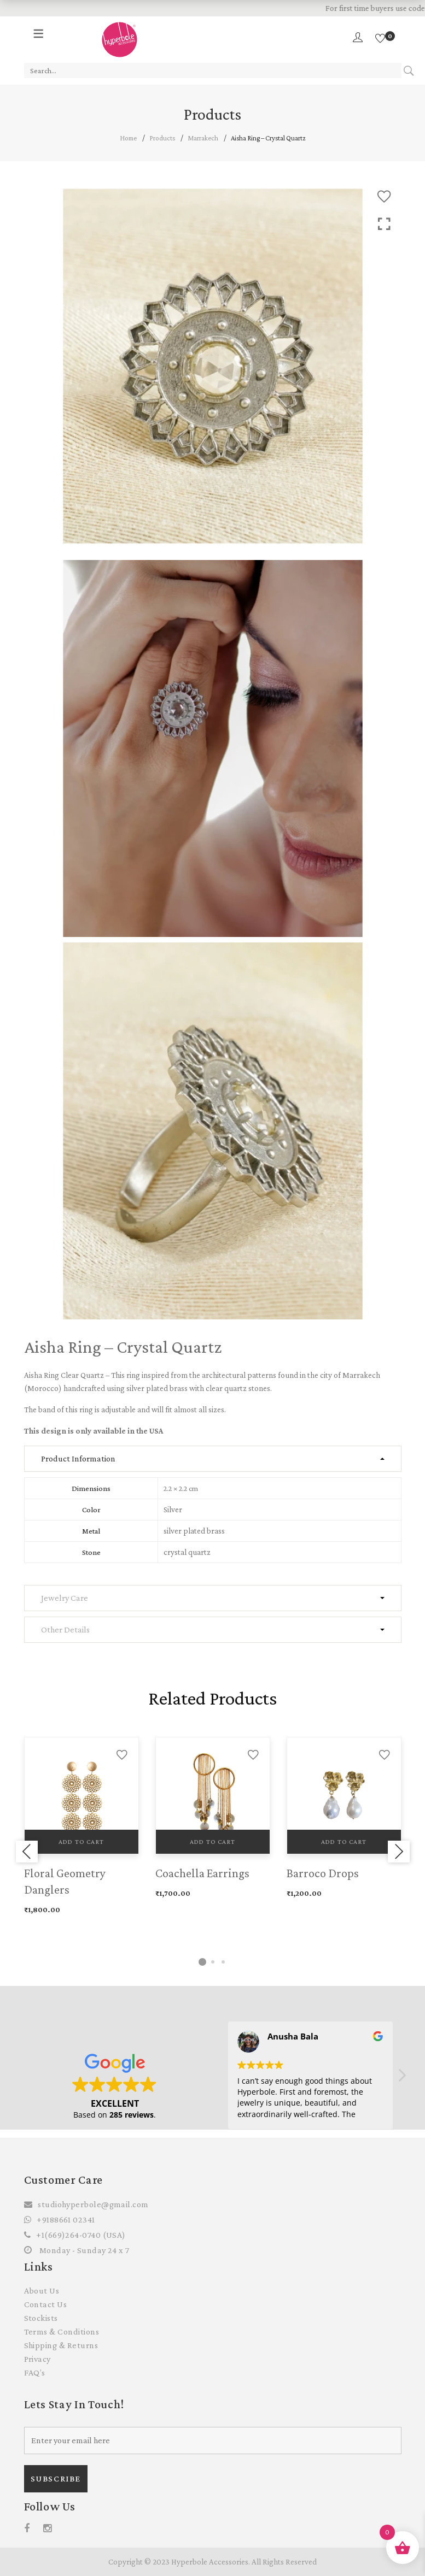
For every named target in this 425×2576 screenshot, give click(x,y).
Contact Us (45, 2304)
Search (409, 71)
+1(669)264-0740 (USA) (80, 2234)
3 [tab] (223, 1962)
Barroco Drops (323, 1873)
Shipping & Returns (61, 2345)
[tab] (212, 1459)
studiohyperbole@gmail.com (93, 2204)
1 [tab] (202, 1962)
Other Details (65, 1629)
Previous (27, 1851)
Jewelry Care (64, 1597)
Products (162, 138)
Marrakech (203, 138)
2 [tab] (212, 1962)
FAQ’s (34, 2372)
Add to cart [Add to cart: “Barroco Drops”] (343, 1842)
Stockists (41, 2317)
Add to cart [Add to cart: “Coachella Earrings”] (212, 1842)
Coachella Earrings (202, 1873)
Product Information (78, 1458)
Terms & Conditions (62, 2331)
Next (399, 1851)
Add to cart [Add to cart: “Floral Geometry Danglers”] (81, 1842)
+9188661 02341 (66, 2219)
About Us (42, 2290)
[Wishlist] (380, 39)
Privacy (37, 2358)
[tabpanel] (81, 1827)
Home (128, 138)
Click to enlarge (384, 224)
